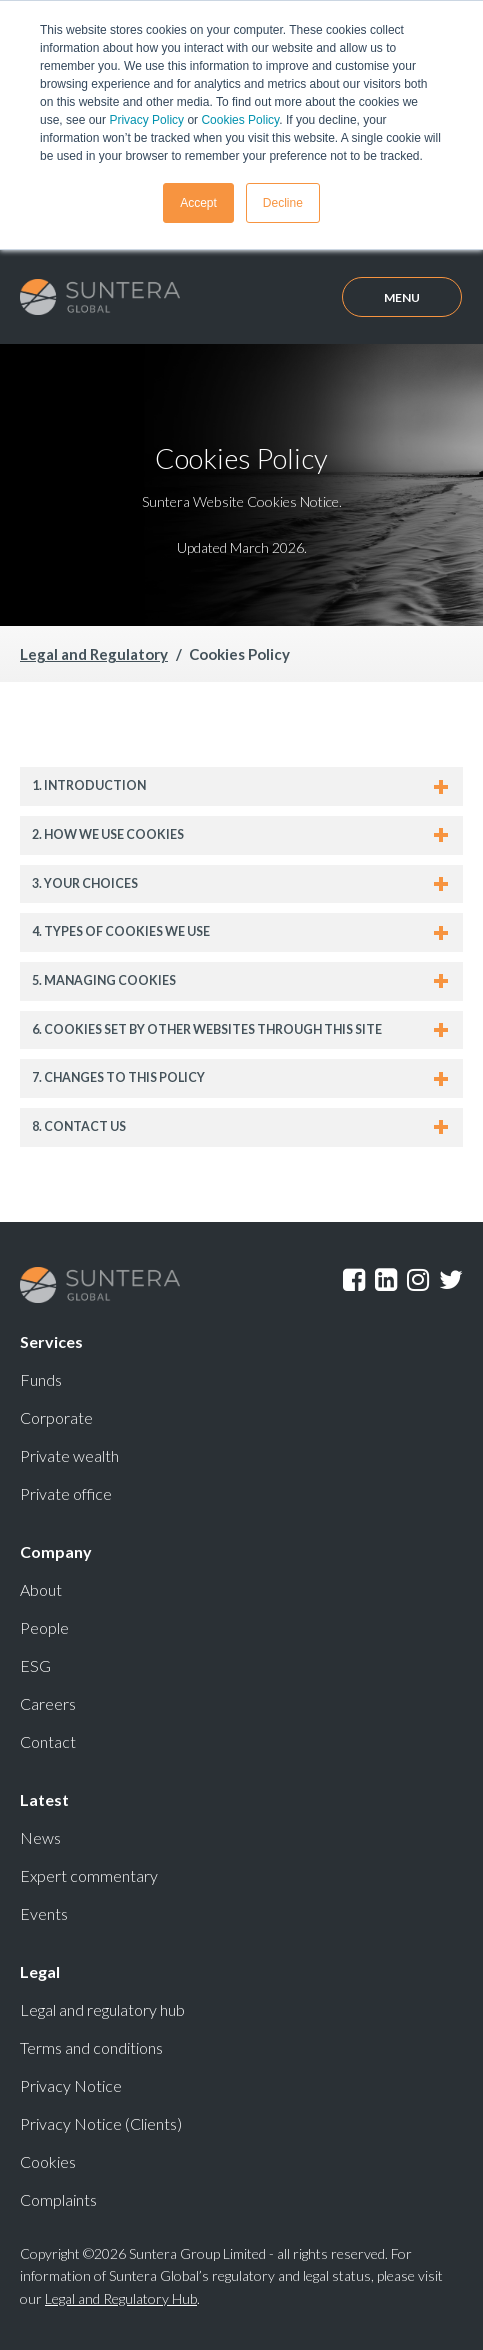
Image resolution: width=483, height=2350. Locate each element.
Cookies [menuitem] (48, 2161)
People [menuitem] (44, 1627)
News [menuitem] (40, 1837)
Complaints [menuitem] (58, 2199)
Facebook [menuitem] (354, 1280)
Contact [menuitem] (48, 1741)
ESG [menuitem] (35, 1665)
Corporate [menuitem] (56, 1417)
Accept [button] (198, 203)
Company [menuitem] (56, 1551)
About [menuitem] (41, 1589)
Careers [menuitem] (48, 1703)
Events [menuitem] (44, 1913)
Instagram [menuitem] (418, 1280)
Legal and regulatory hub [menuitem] (102, 2009)
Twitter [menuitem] (451, 1280)
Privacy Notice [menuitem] (71, 2085)
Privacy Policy (146, 120)
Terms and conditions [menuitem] (91, 2047)
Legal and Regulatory (94, 654)
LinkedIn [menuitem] (386, 1280)
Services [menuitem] (51, 1341)
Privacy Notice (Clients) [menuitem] (101, 2123)
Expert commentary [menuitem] (89, 1875)
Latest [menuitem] (44, 1799)
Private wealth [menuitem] (69, 1455)
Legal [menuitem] (40, 1971)
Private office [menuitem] (66, 1493)
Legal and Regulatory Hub (121, 2298)
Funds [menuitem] (41, 1379)
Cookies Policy (240, 120)
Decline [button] (283, 203)
